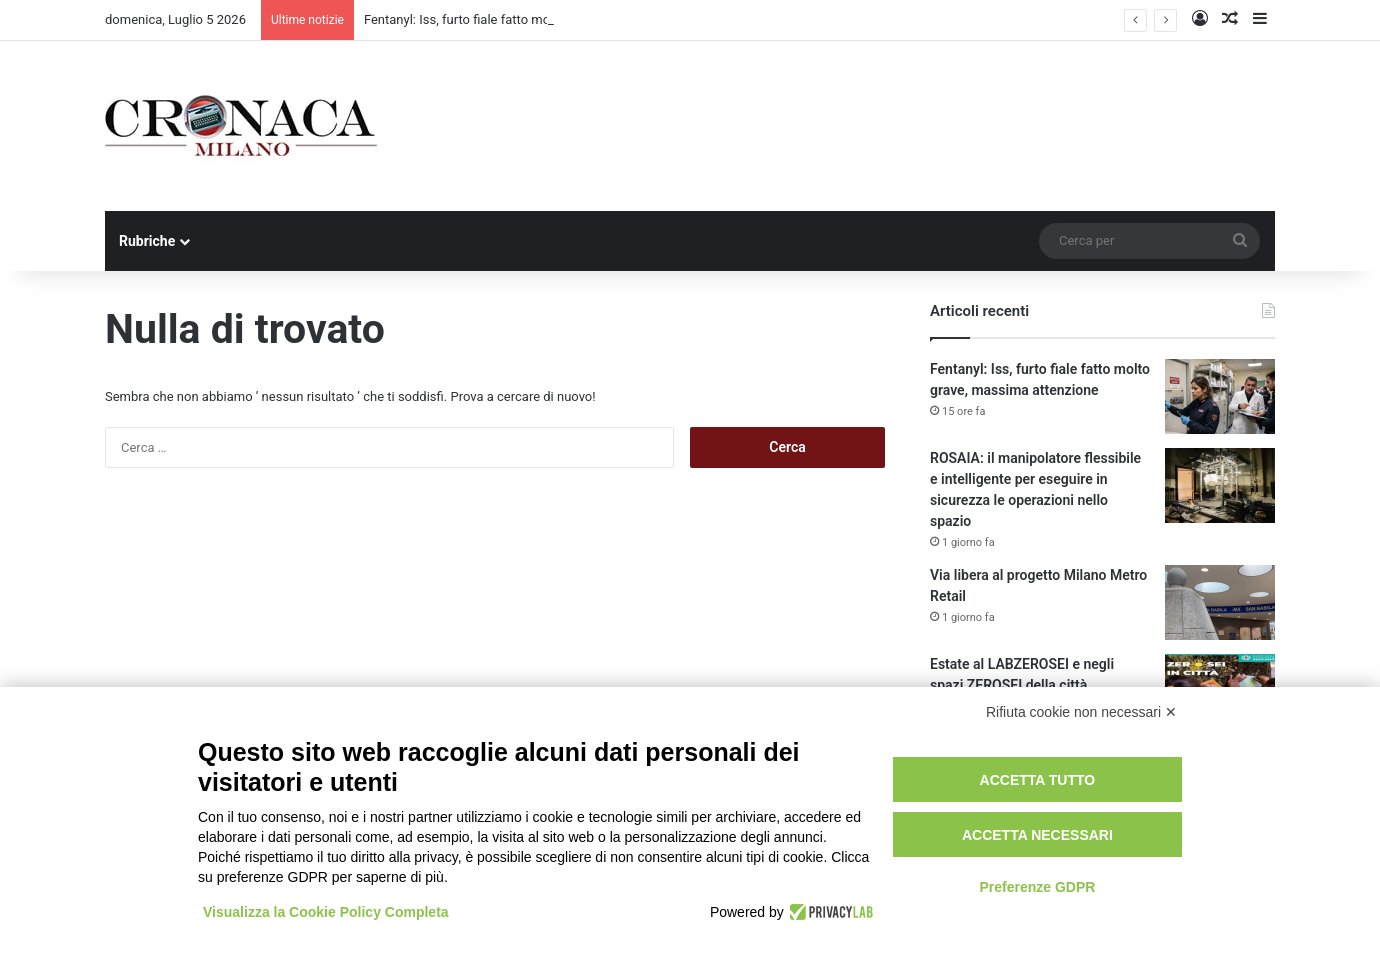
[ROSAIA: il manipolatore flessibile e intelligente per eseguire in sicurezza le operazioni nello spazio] (1220, 485)
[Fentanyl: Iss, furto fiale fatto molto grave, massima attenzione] (1220, 396)
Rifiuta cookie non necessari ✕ (1081, 712)
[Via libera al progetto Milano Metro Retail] (1220, 602)
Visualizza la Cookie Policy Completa (326, 912)
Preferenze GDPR (1037, 887)
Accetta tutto (1038, 780)
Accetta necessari (1037, 835)
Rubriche (147, 241)
